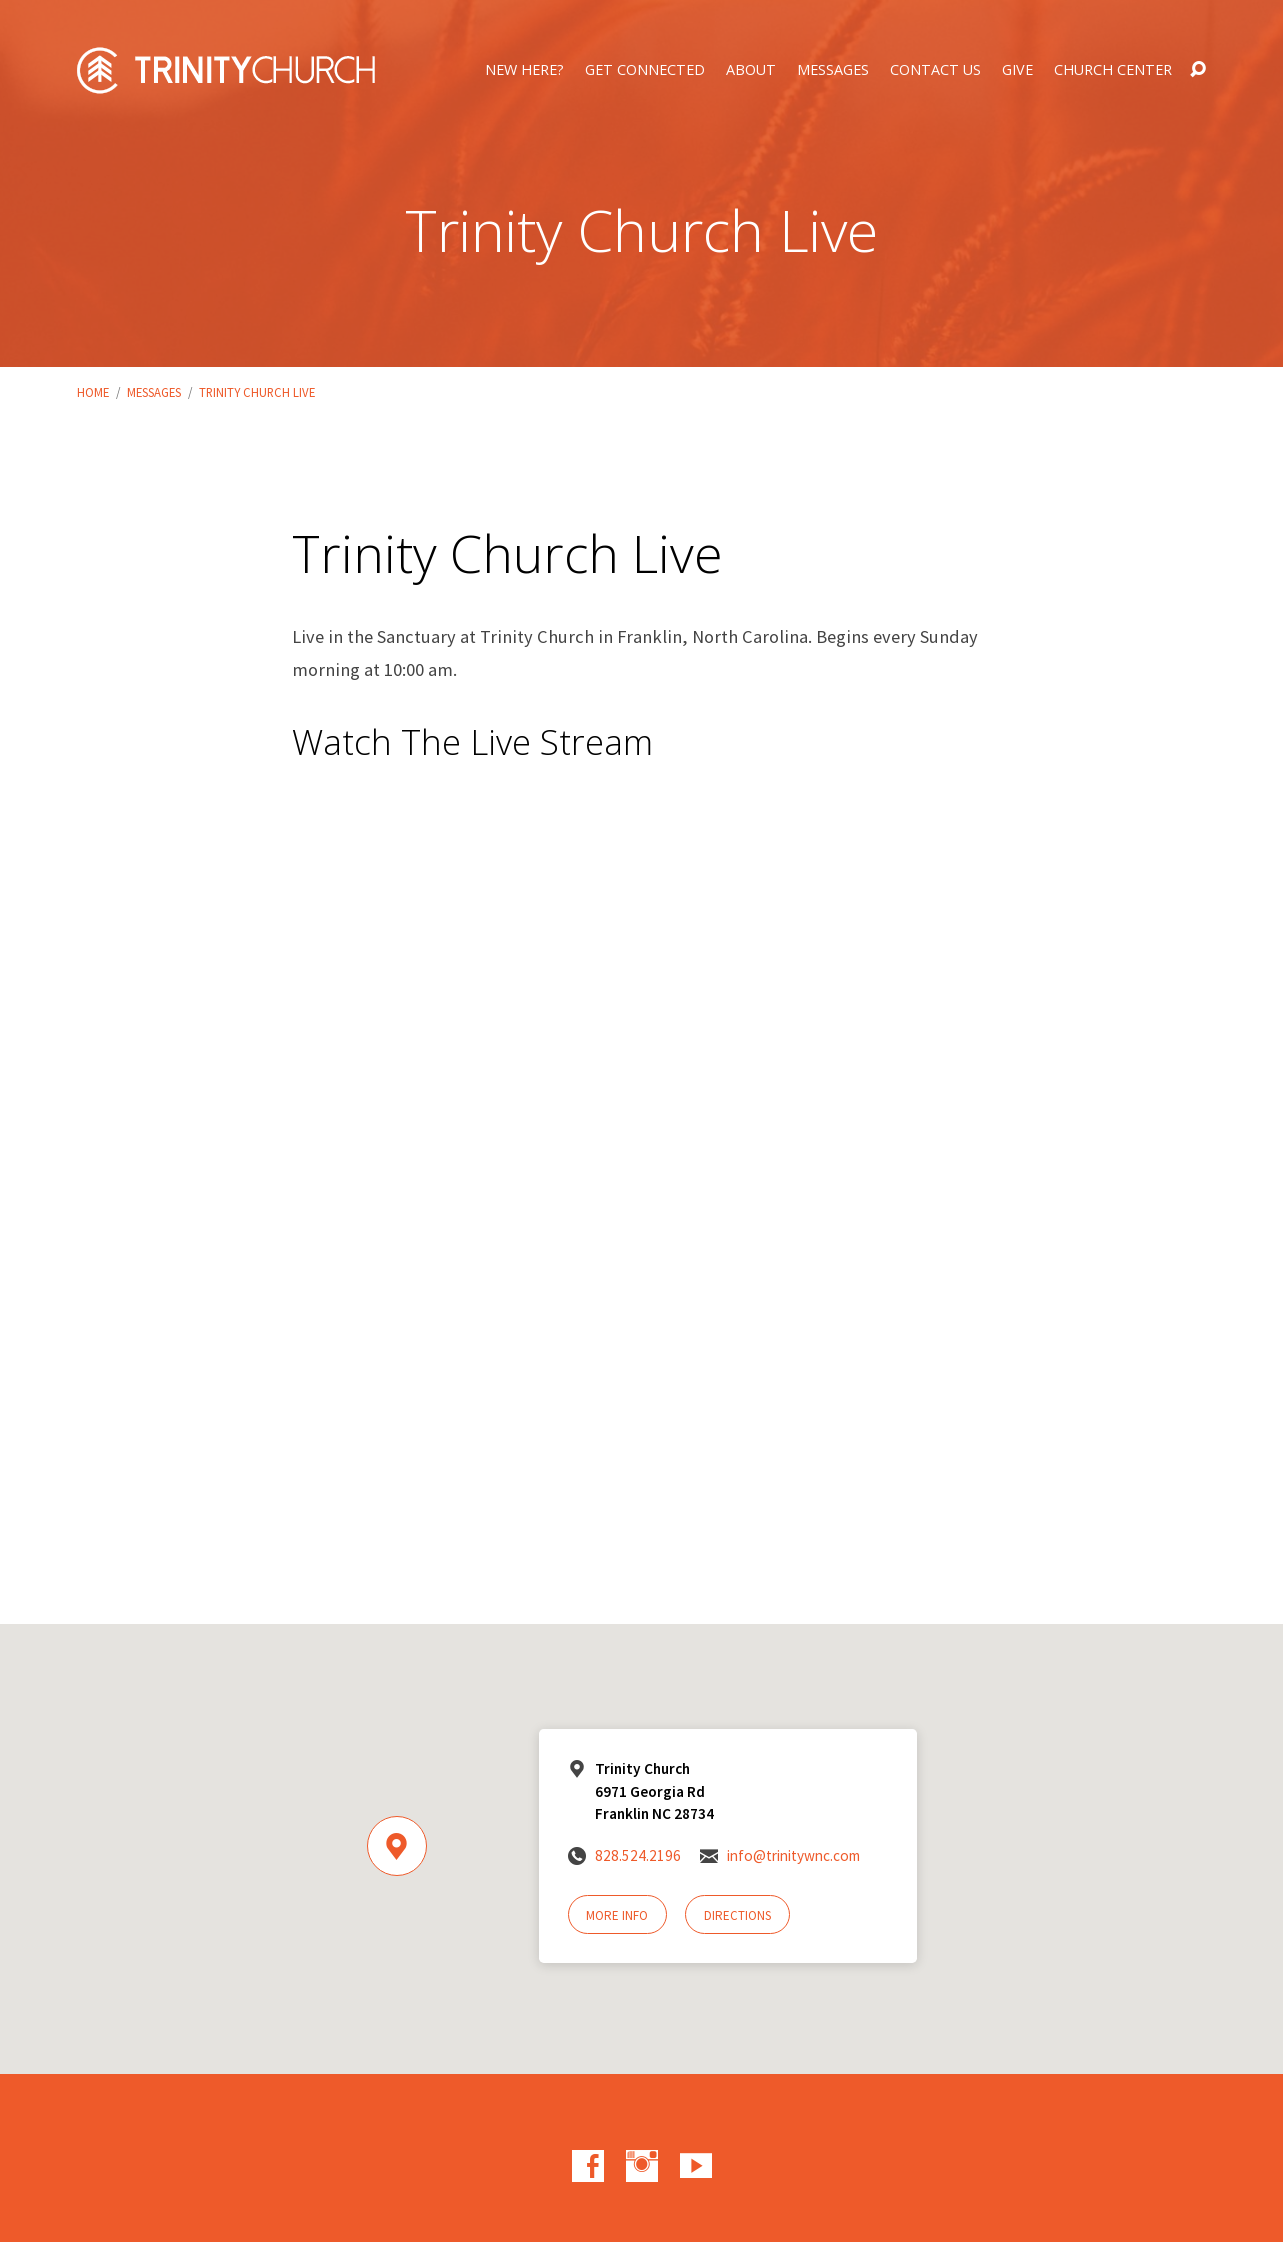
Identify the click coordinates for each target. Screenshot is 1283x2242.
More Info (617, 1915)
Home (93, 392)
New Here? (524, 70)
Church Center (1113, 70)
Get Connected (645, 70)
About (751, 70)
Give (1017, 70)
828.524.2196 (638, 1855)
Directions (737, 1915)
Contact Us (935, 70)
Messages (833, 70)
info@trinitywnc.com (793, 1855)
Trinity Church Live (257, 392)
